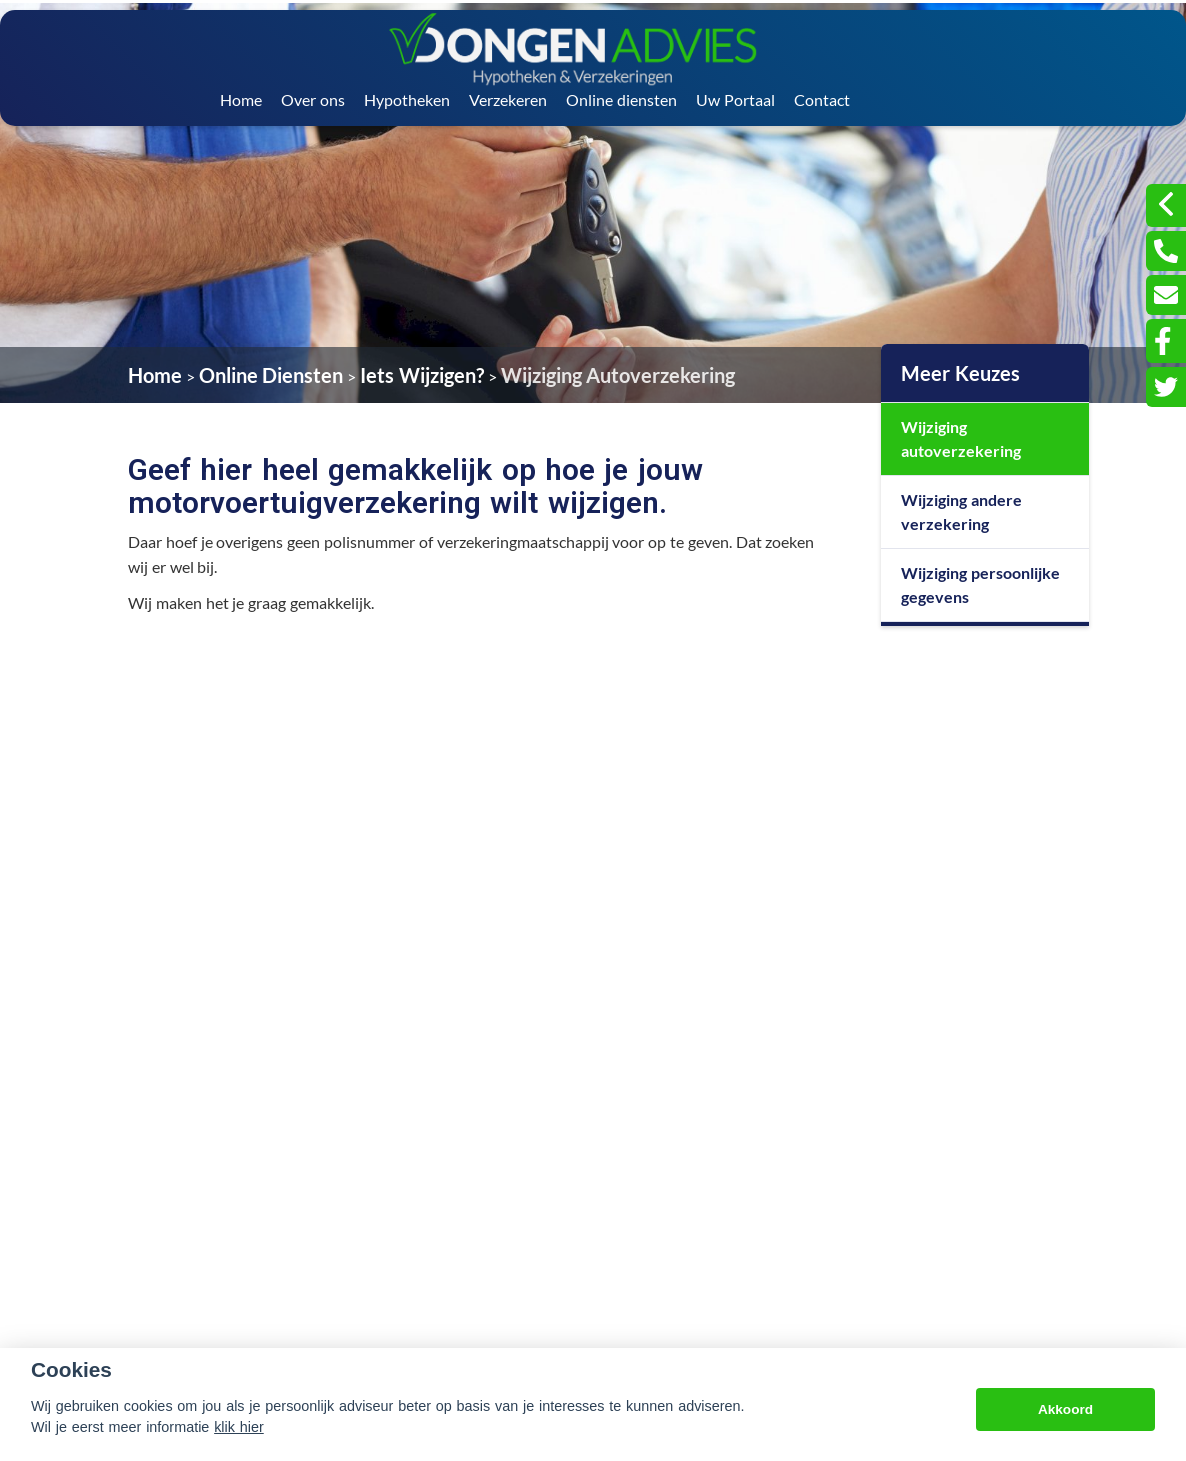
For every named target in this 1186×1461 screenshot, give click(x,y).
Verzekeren (508, 99)
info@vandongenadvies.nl (855, 1293)
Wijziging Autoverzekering (618, 375)
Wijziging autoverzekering (961, 438)
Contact (822, 99)
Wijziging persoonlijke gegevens (980, 584)
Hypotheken (407, 99)
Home (241, 99)
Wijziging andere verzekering (961, 511)
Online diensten (621, 99)
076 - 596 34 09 (828, 1265)
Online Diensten (271, 375)
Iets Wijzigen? (422, 375)
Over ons (313, 99)
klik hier (239, 1427)
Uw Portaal (735, 99)
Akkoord (1065, 1409)
